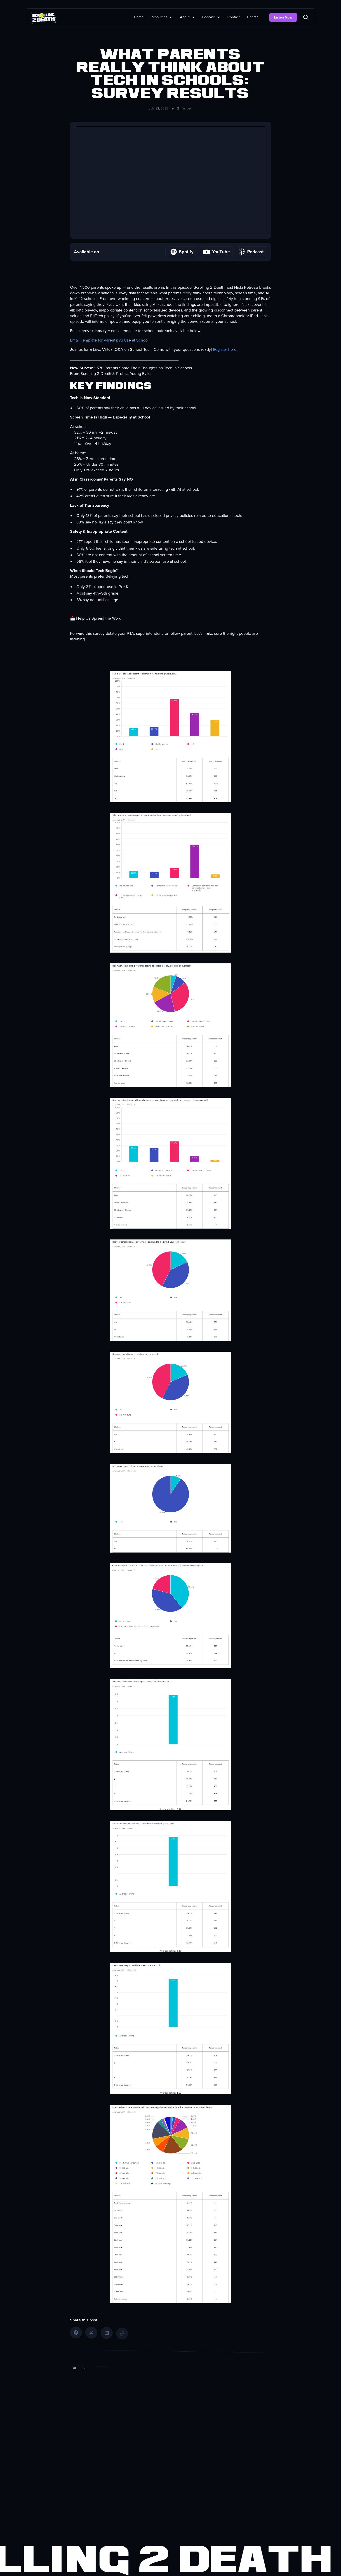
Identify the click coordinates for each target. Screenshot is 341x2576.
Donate (253, 17)
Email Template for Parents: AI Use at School (109, 345)
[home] (43, 17)
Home (138, 17)
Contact (233, 17)
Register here (224, 363)
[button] (161, 17)
